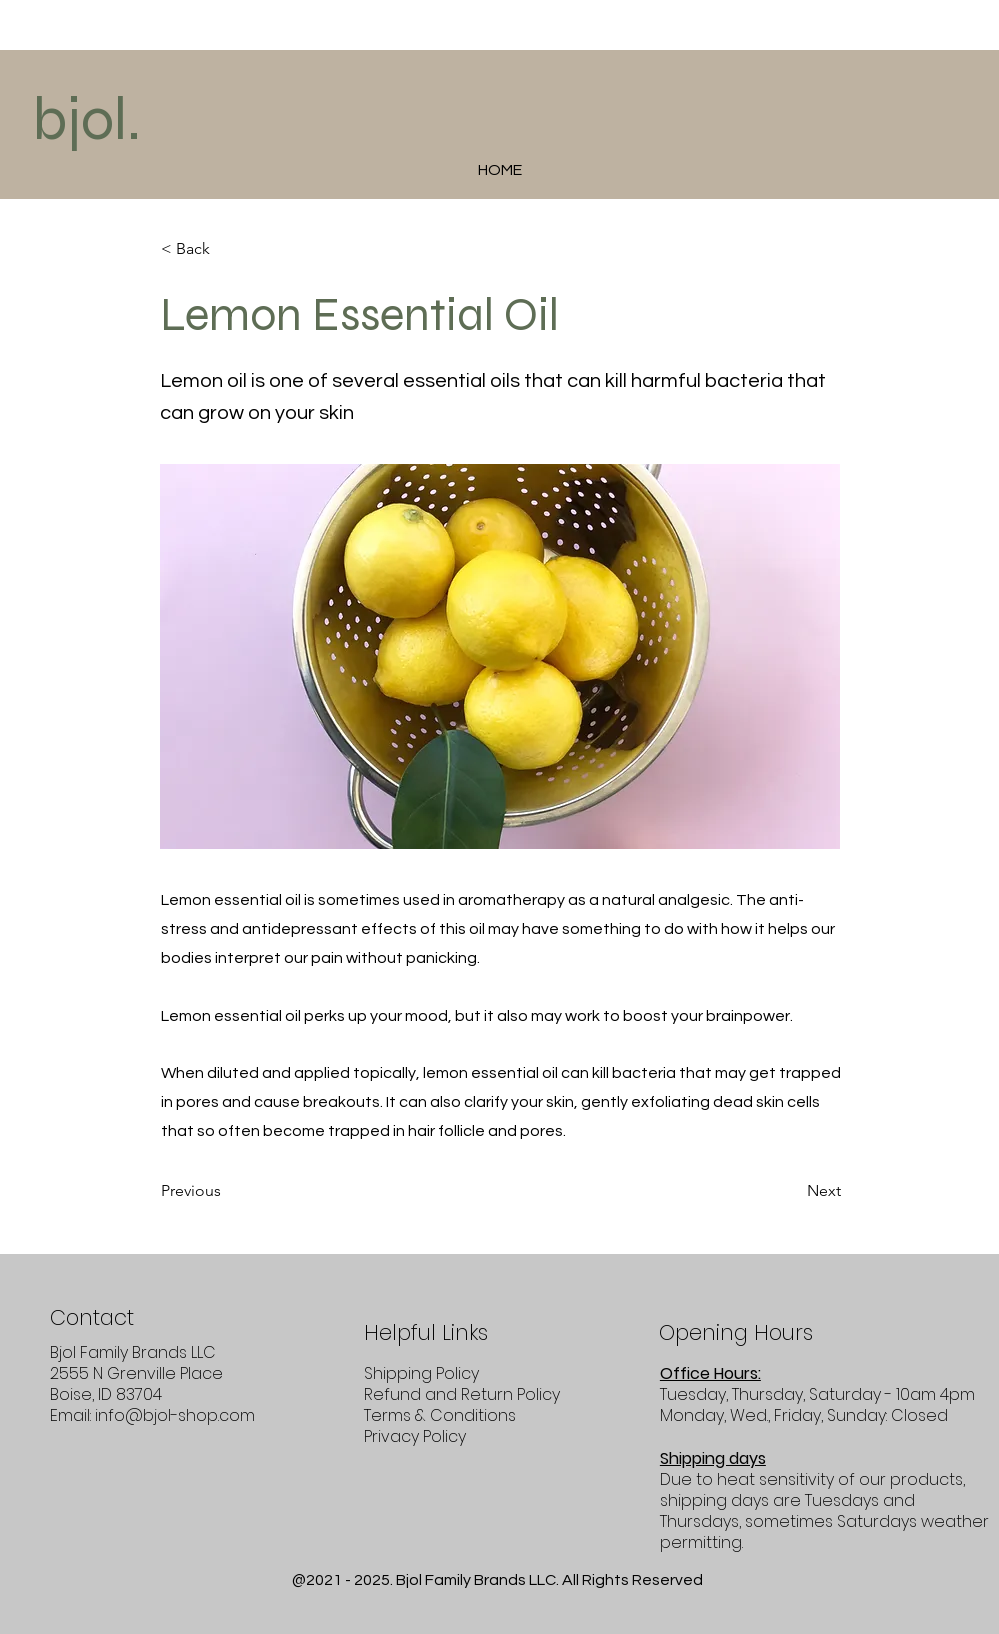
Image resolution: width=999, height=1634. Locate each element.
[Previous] (227, 1192)
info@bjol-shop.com (175, 1415)
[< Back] (227, 249)
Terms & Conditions (440, 1415)
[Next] (791, 1192)
